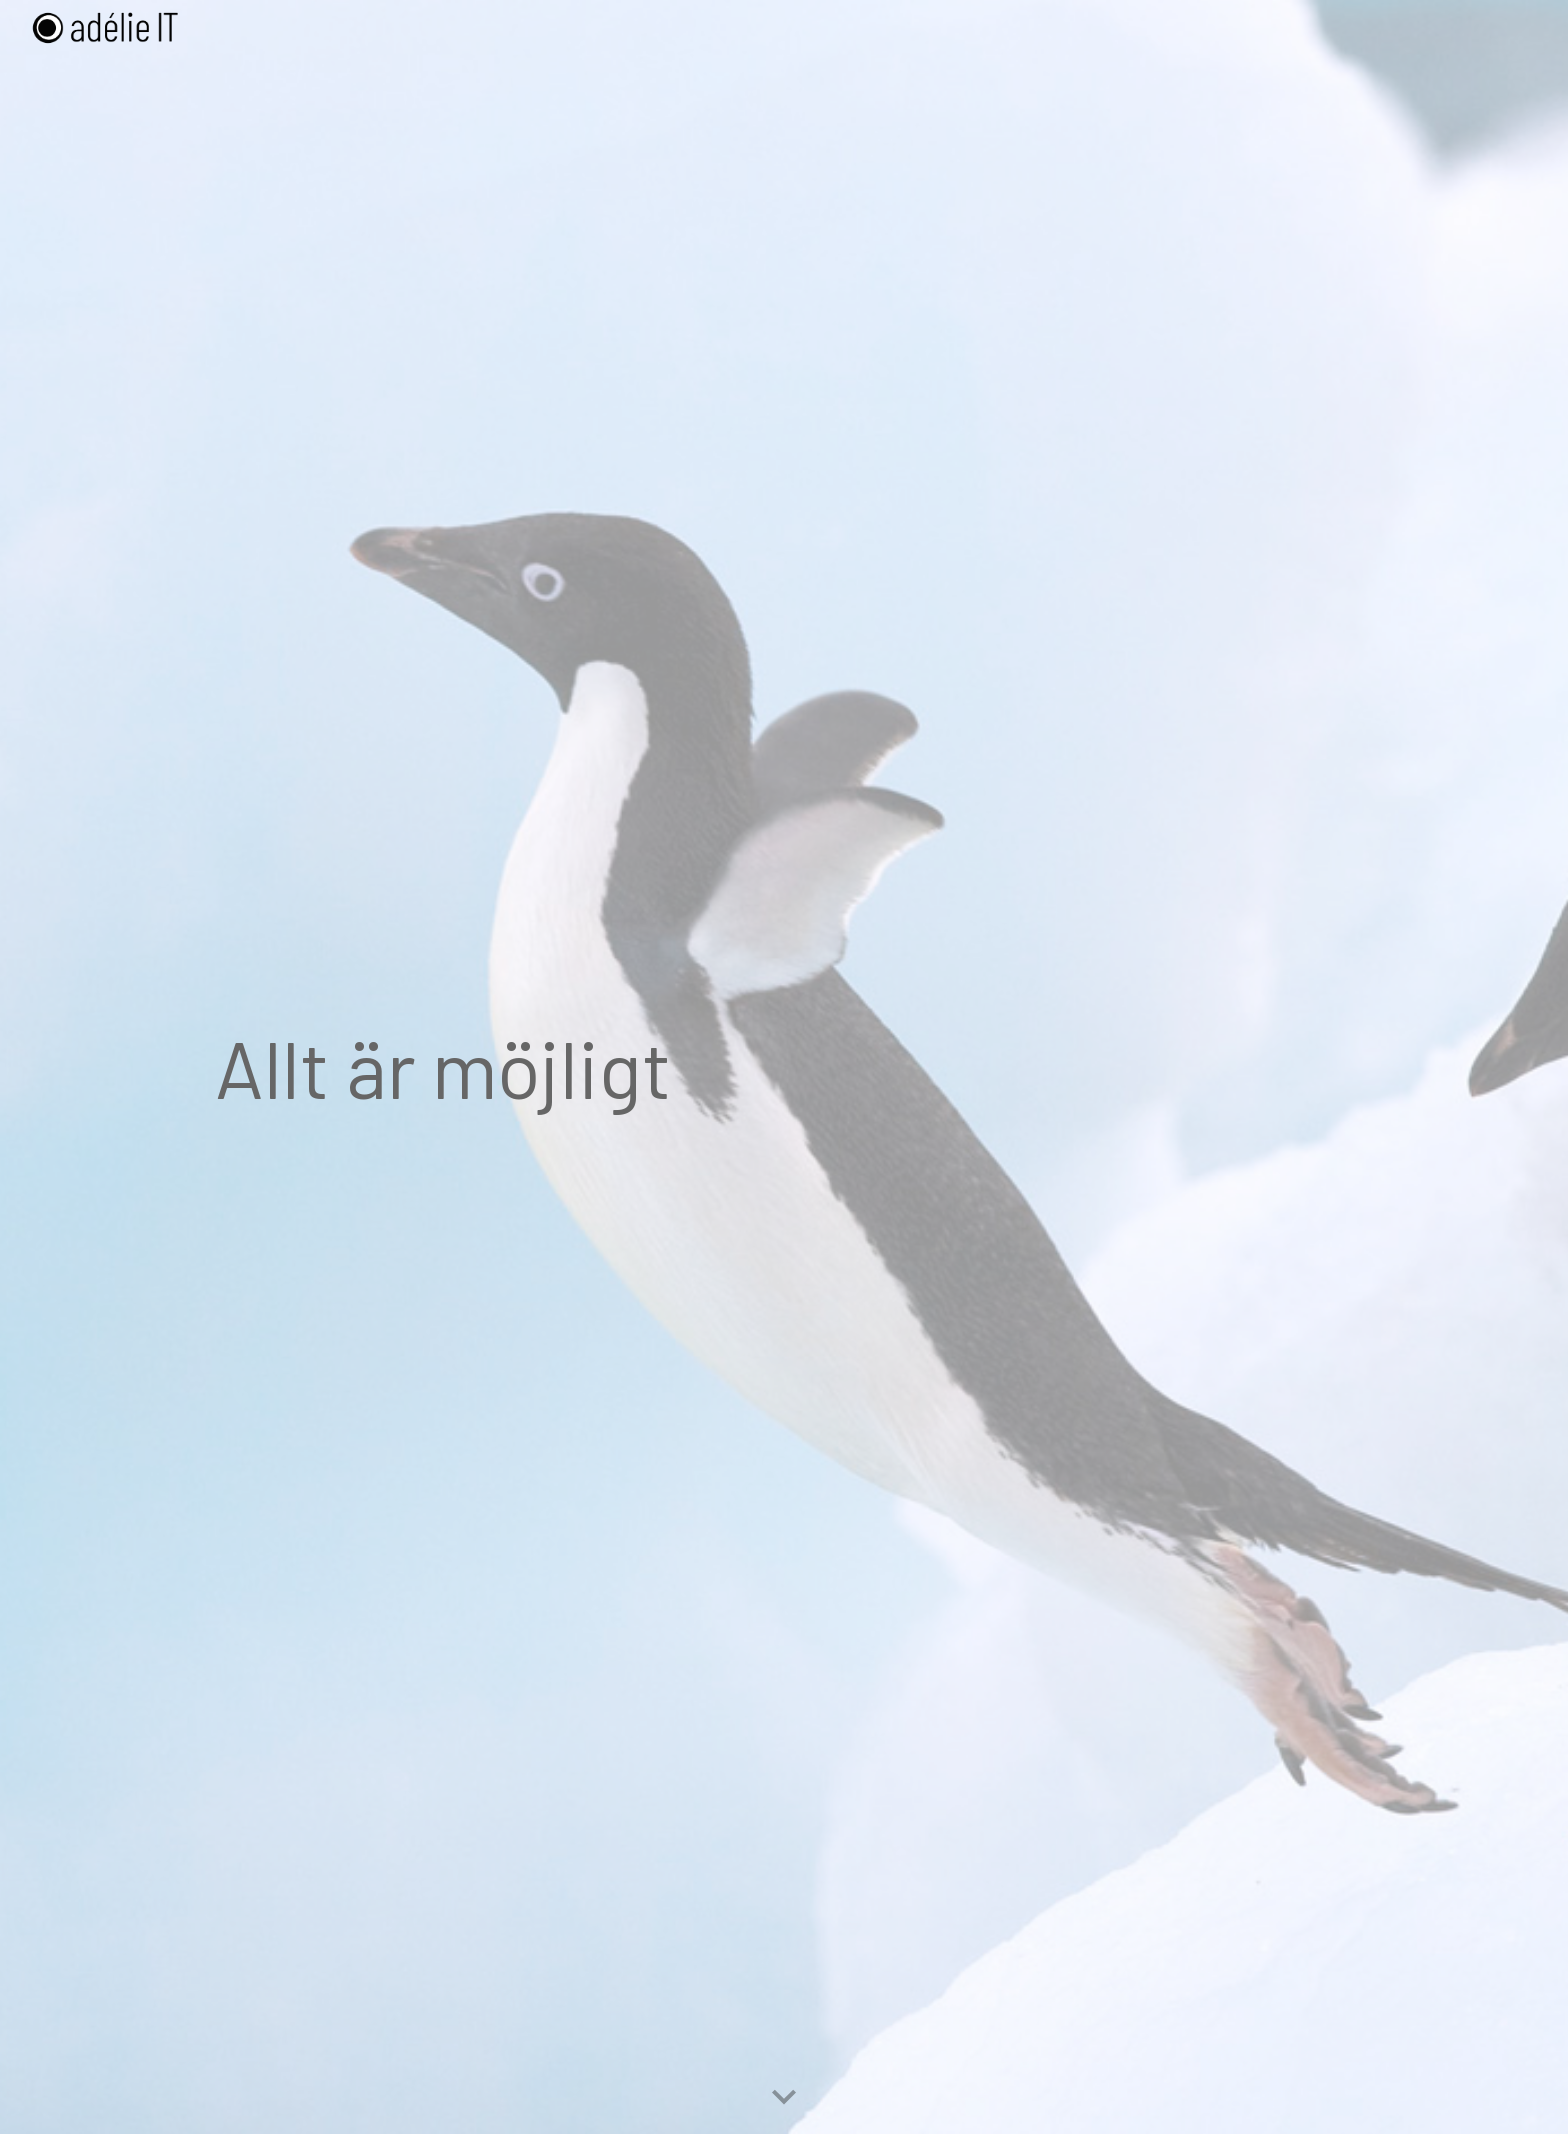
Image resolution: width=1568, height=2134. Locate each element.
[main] (784, 1067)
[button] (784, 2098)
